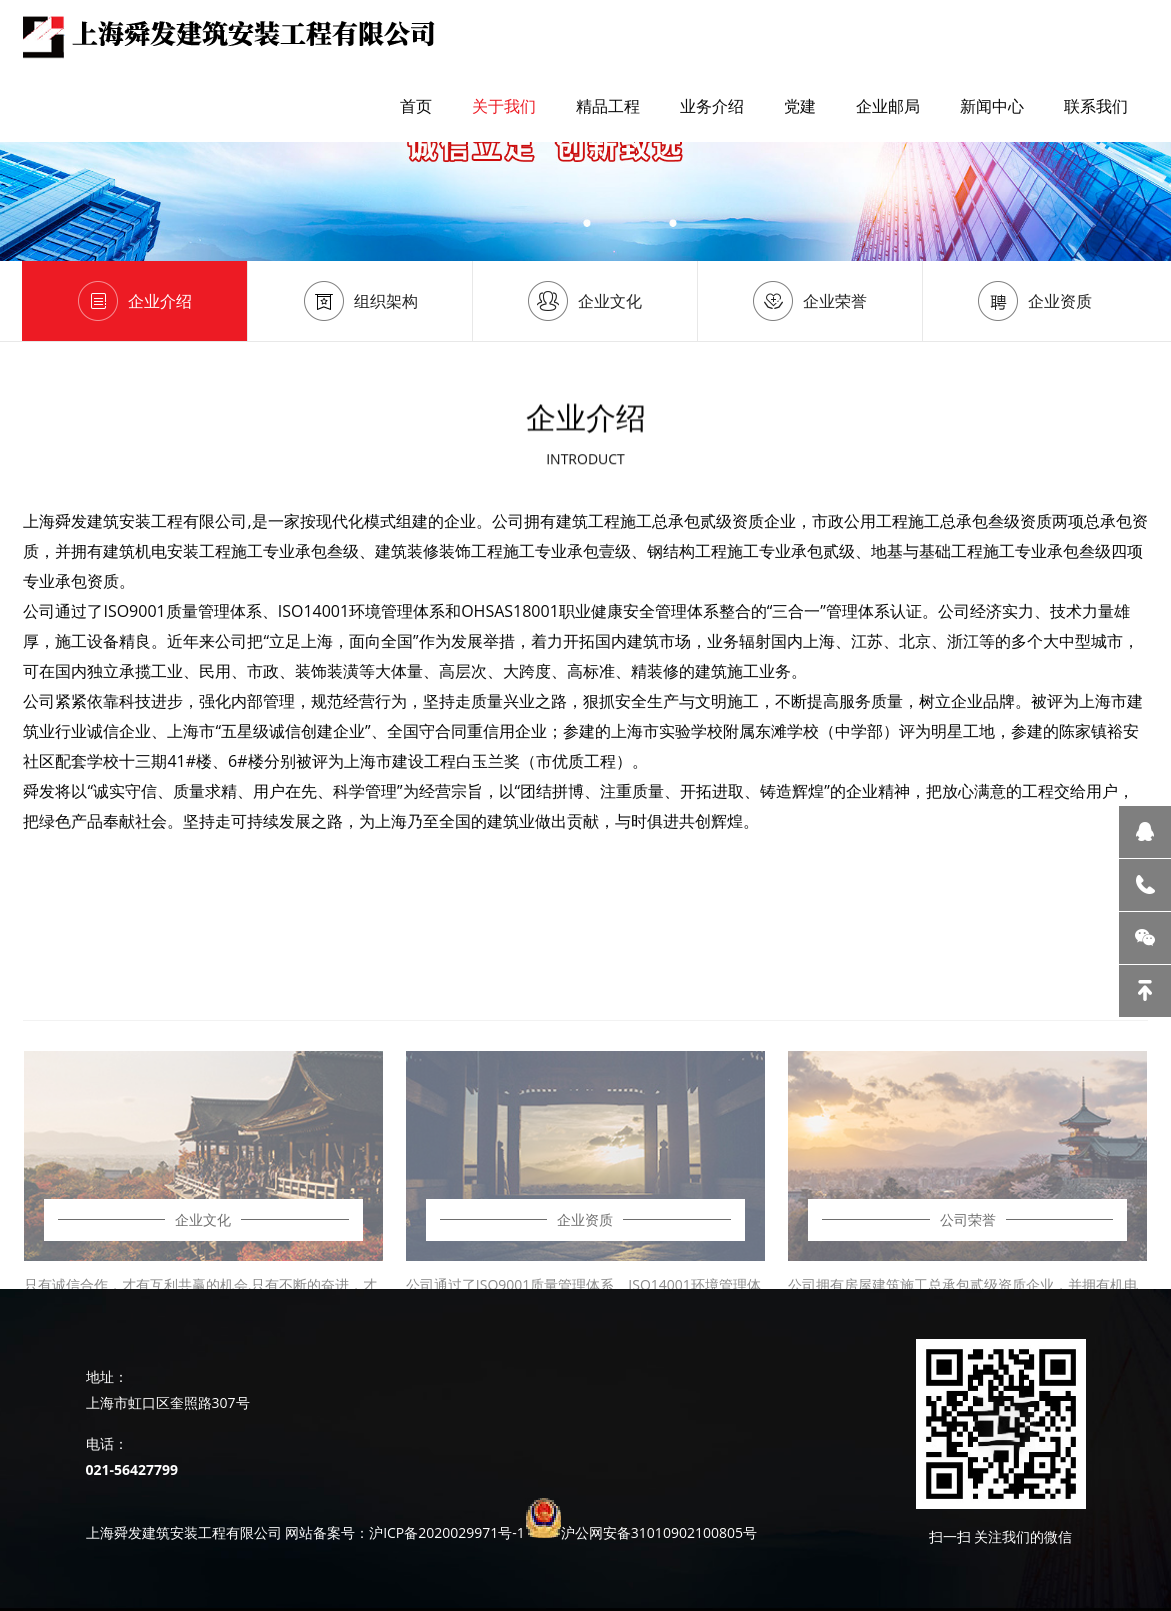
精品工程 (608, 106)
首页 (416, 106)
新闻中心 (992, 106)
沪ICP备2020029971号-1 (447, 1532)
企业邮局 (888, 106)
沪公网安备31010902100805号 (659, 1532)
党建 (800, 106)
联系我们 (1096, 106)
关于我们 (504, 106)
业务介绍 (712, 106)
